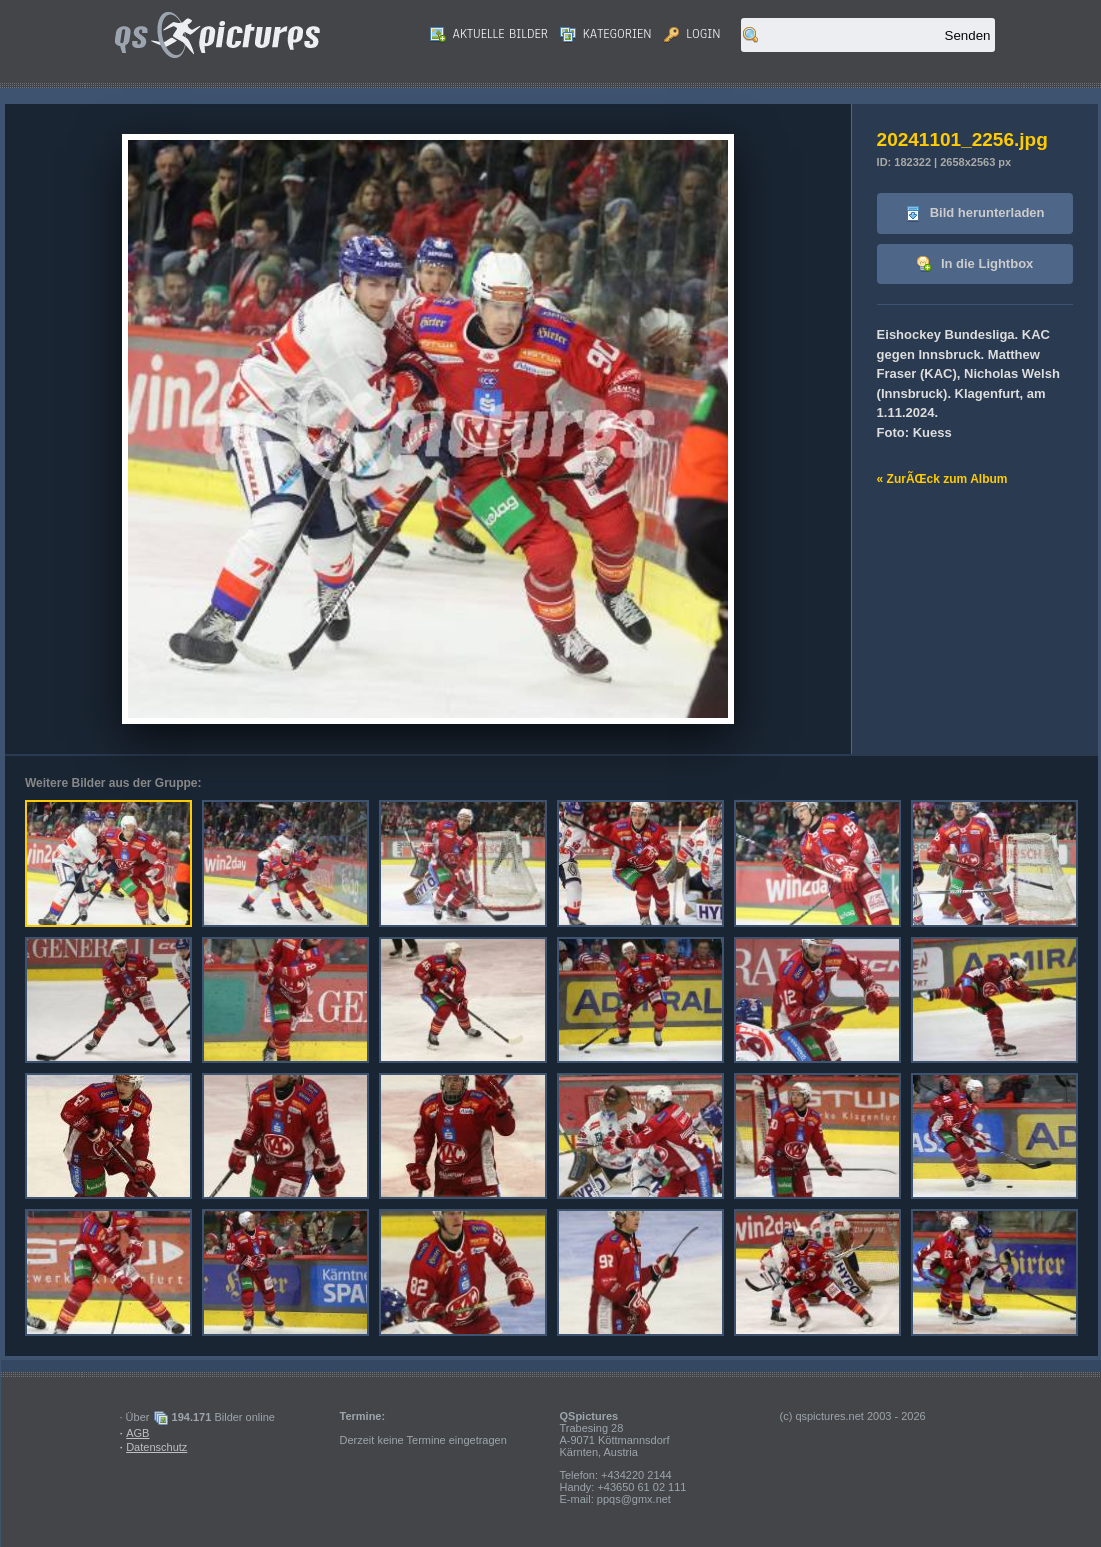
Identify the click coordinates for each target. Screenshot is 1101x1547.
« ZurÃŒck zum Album (942, 479)
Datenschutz (156, 1447)
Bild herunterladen (974, 213)
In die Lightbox (974, 264)
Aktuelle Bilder (489, 34)
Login (692, 34)
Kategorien (606, 34)
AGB (137, 1433)
